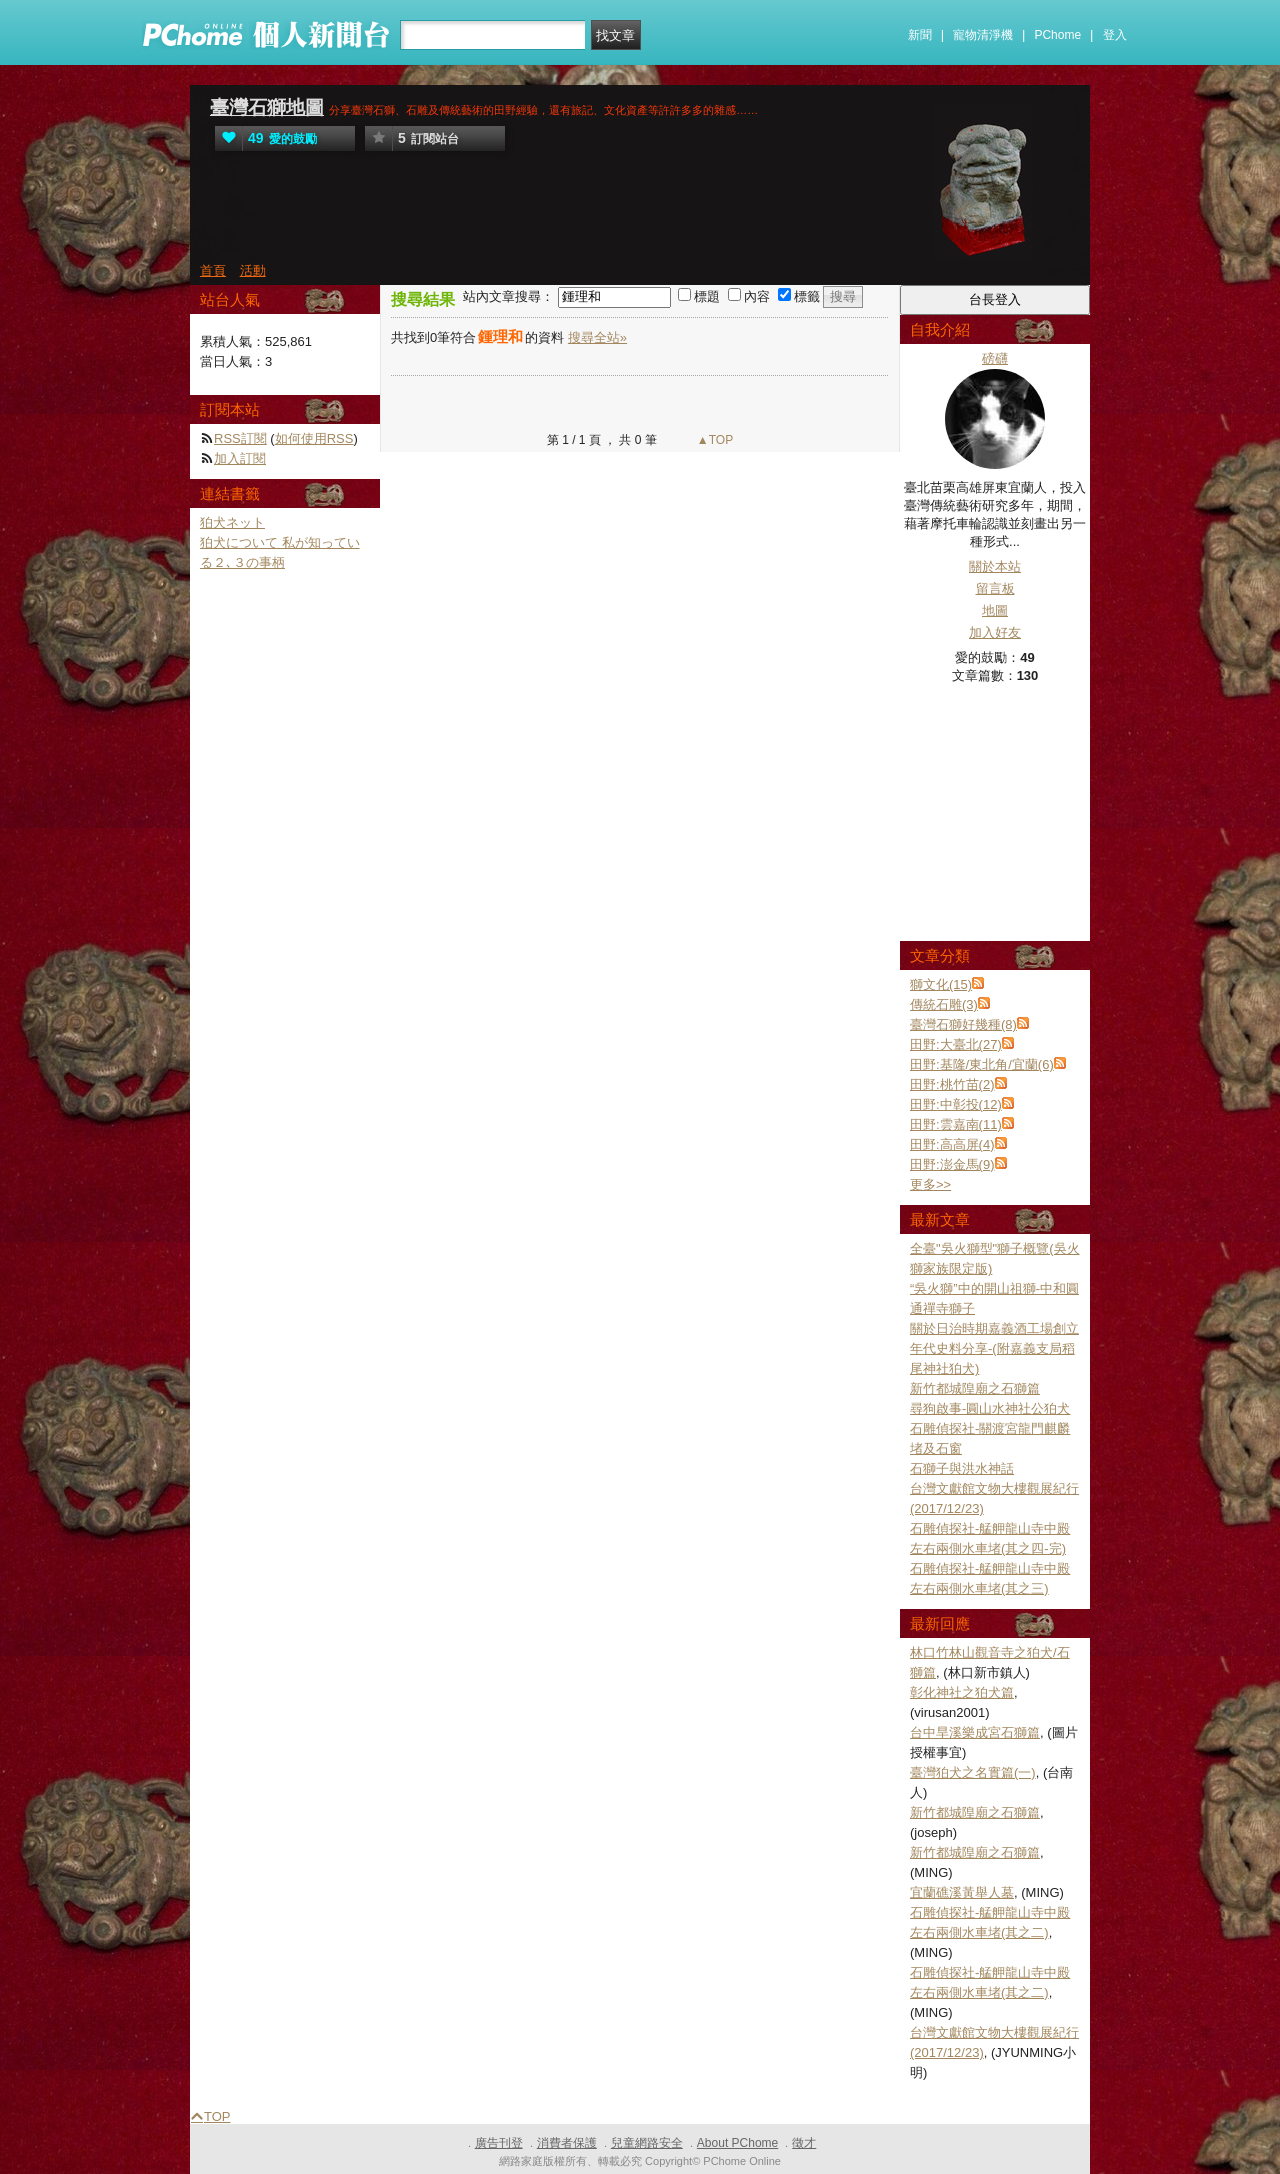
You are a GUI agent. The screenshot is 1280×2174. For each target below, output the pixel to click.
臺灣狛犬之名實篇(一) (973, 1772)
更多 (930, 1184)
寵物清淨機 (983, 35)
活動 (253, 270)
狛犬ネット (232, 522)
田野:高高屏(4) (952, 1144)
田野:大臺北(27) (956, 1044)
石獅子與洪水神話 (962, 1468)
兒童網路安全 (647, 2143)
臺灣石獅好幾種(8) (963, 1024)
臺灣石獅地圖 (267, 107)
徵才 (804, 2143)
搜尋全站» (597, 337)
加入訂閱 (240, 458)
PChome (1057, 35)
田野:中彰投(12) (956, 1104)
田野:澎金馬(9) (952, 1164)
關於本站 (995, 566)
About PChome (737, 2143)
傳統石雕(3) (944, 1004)
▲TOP (714, 440)
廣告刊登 (499, 2143)
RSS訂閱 (240, 438)
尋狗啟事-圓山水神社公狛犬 (990, 1408)
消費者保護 (567, 2143)
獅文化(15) (941, 984)
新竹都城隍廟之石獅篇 (975, 1388)
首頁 (213, 270)
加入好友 (995, 632)
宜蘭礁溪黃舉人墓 (962, 1892)
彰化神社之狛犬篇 (962, 1692)
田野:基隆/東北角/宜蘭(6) (982, 1064)
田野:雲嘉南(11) (956, 1124)
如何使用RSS (314, 438)
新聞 (920, 35)
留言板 (995, 588)
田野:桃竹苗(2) (952, 1084)
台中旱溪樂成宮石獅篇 (975, 1732)
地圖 (995, 610)
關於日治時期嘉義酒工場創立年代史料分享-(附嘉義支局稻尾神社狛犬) (994, 1348)
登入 (1115, 35)
